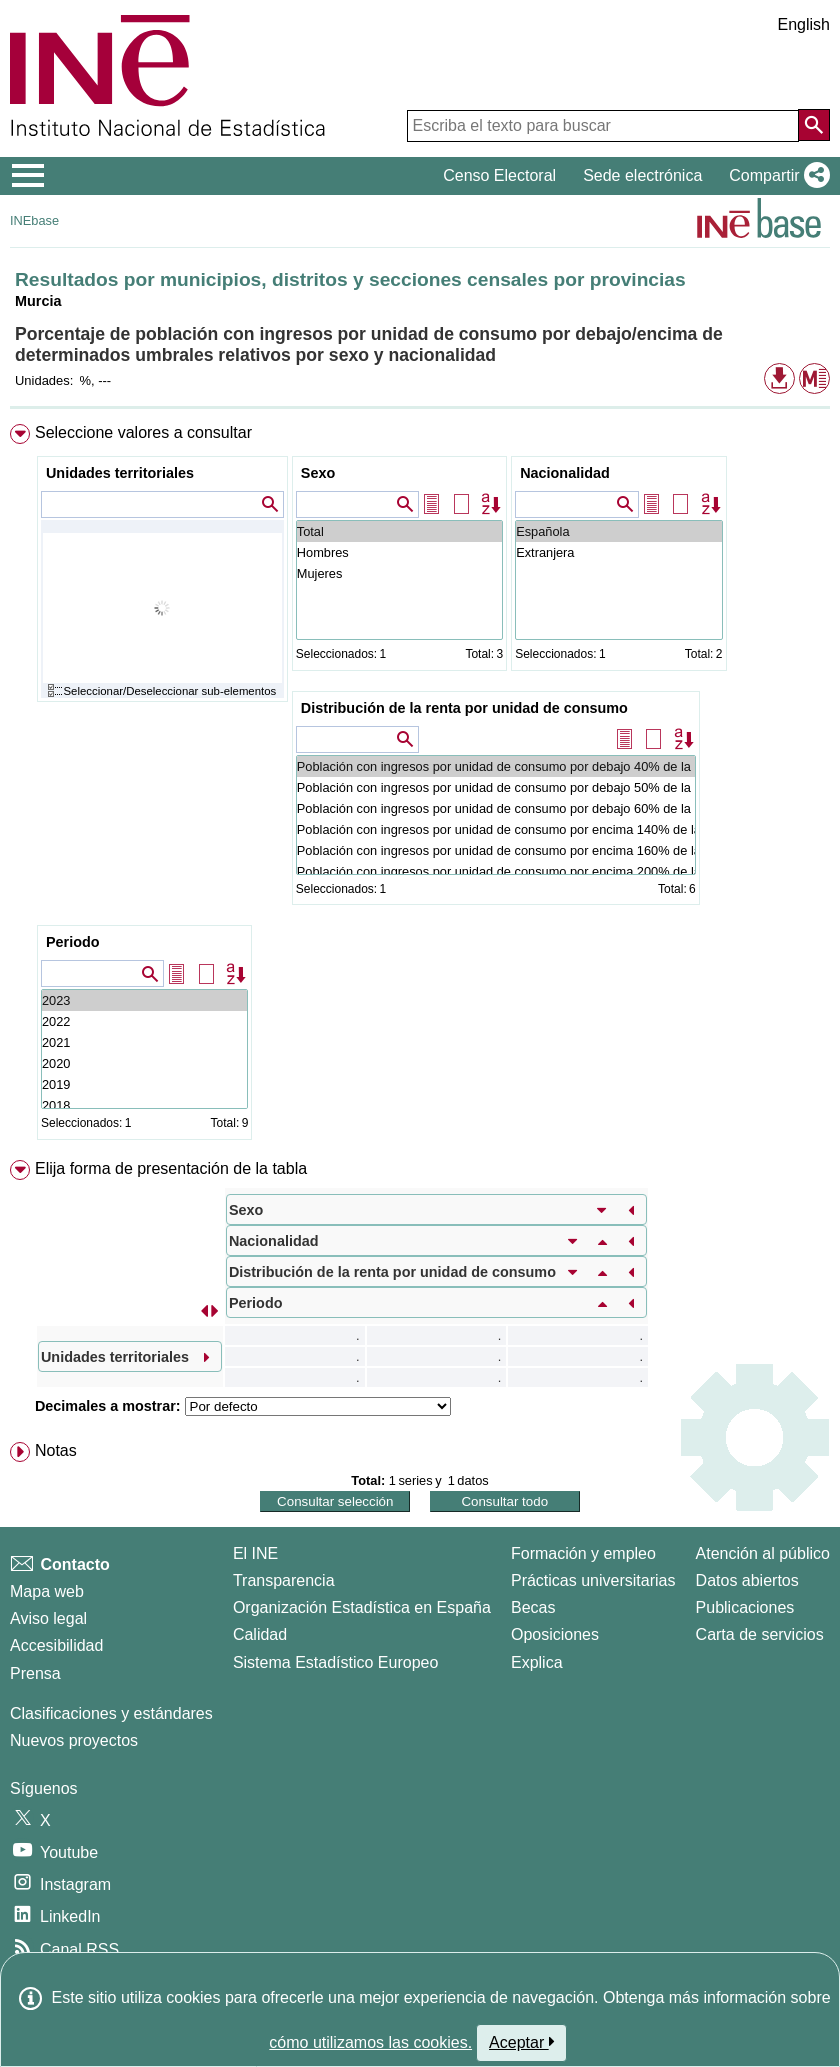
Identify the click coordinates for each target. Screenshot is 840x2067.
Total (399, 531)
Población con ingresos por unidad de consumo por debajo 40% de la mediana (496, 766)
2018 (144, 1105)
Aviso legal (48, 1618)
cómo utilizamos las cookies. (370, 2042)
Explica (537, 1662)
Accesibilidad (56, 1645)
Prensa (35, 1673)
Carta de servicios (760, 1634)
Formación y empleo (583, 1553)
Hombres (399, 552)
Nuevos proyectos (74, 1740)
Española (618, 531)
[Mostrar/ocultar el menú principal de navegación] (28, 176)
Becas (533, 1607)
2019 (144, 1084)
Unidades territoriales (120, 473)
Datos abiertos (747, 1580)
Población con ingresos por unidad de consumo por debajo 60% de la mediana (496, 808)
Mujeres (399, 573)
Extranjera (618, 552)
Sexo (318, 473)
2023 (144, 1000)
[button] (775, 176)
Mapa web (47, 1591)
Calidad (260, 1634)
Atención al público (763, 1553)
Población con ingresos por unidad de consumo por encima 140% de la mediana (496, 829)
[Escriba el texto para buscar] (603, 126)
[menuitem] (420, 786)
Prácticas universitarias (593, 1580)
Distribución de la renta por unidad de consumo (464, 708)
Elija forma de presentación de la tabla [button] (171, 1168)
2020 (144, 1063)
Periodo (73, 942)
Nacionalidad (565, 473)
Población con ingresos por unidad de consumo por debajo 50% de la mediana (496, 787)
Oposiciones (555, 1634)
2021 (144, 1042)
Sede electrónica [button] (642, 175)
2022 (144, 1021)
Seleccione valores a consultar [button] (143, 432)
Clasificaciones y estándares (111, 1713)
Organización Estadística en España (362, 1607)
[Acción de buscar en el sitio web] (814, 125)
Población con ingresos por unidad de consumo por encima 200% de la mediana (496, 871)
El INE (255, 1553)
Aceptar (521, 2042)
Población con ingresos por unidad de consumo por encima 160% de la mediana (496, 850)
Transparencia (284, 1580)
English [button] (804, 24)
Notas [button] (56, 1450)
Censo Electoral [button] (499, 175)
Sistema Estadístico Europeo (335, 1662)
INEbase (34, 220)
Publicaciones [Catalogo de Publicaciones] (745, 1607)
